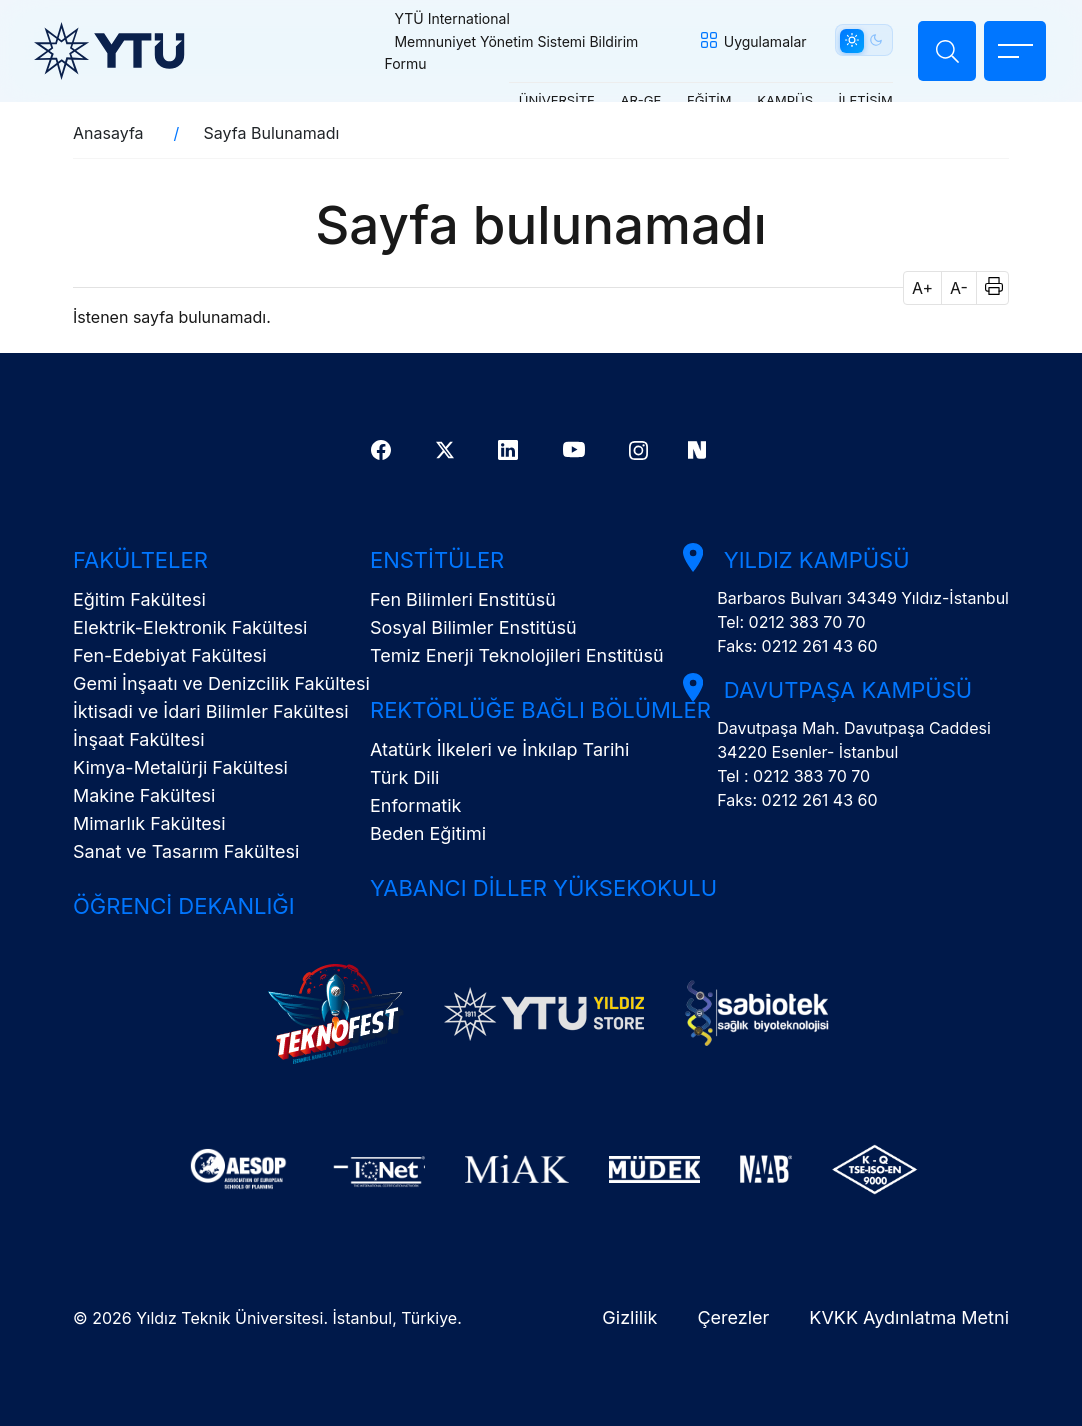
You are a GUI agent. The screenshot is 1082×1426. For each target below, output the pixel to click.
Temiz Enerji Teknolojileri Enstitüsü (517, 655)
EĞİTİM (697, 99)
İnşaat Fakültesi (139, 739)
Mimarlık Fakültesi (149, 823)
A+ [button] (922, 288)
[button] (987, 288)
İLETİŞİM (854, 99)
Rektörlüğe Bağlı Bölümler (540, 710)
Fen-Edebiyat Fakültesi (170, 655)
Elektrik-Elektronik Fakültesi (190, 627)
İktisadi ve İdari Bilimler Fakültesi (211, 711)
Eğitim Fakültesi (139, 599)
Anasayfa (108, 133)
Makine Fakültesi (144, 795)
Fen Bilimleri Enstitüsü (463, 599)
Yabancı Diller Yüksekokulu (543, 888)
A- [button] (959, 288)
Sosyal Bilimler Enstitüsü (473, 627)
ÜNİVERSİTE (545, 99)
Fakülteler (140, 560)
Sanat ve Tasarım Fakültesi (186, 851)
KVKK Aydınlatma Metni (909, 1317)
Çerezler (733, 1317)
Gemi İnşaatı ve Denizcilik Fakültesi (221, 683)
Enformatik (415, 805)
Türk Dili (404, 777)
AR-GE (629, 99)
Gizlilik (629, 1317)
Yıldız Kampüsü (810, 560)
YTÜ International (457, 18)
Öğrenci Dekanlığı (184, 906)
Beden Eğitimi (428, 833)
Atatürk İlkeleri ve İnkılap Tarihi (499, 749)
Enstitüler (437, 560)
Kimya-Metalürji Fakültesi (180, 767)
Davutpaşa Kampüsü (841, 690)
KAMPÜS (773, 99)
